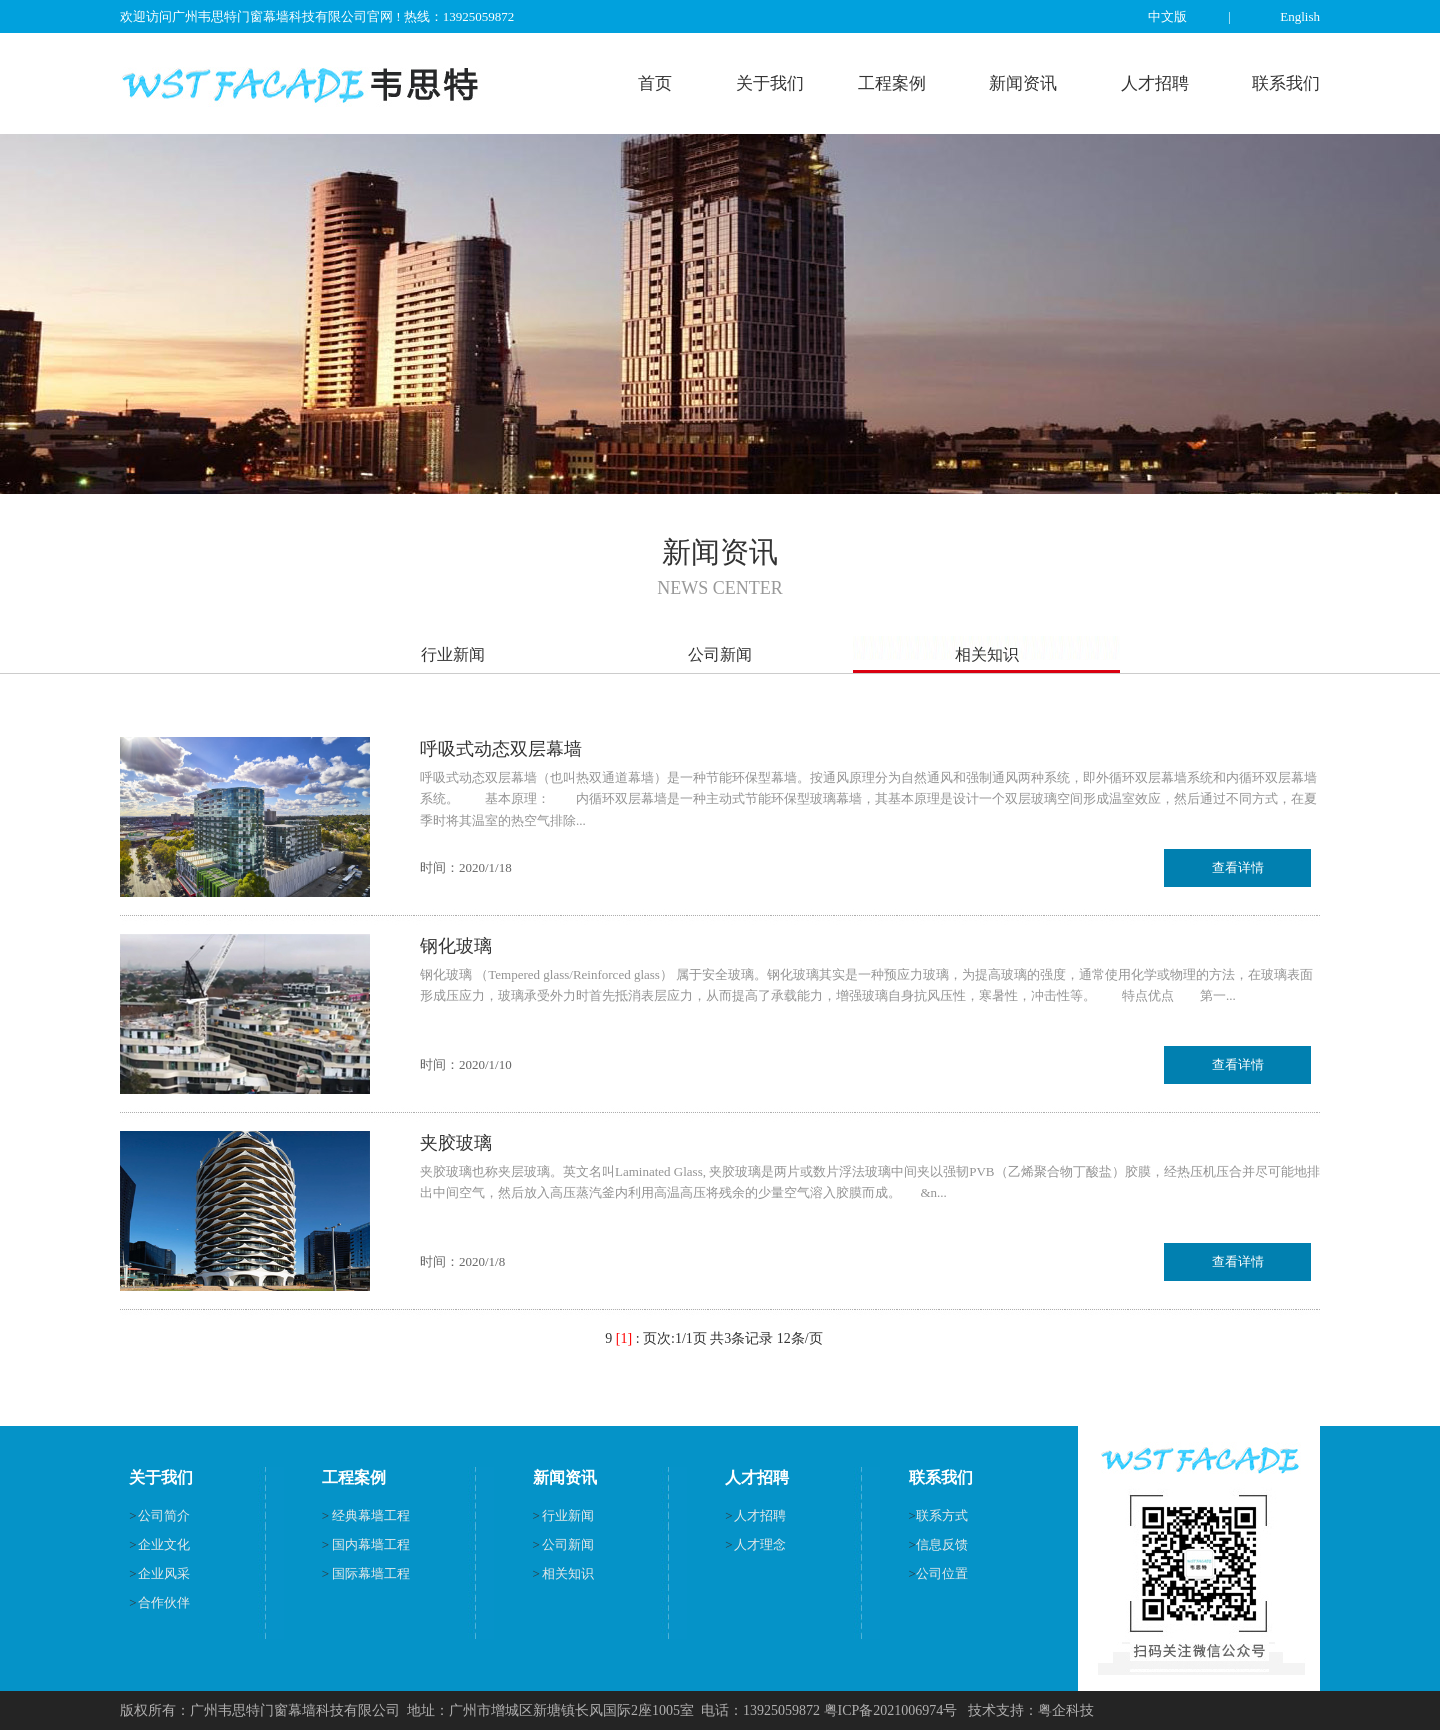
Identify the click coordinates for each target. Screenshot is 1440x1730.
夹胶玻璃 (456, 1143)
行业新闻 (453, 654)
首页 (655, 83)
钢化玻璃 (456, 946)
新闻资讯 (1023, 83)
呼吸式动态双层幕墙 (501, 749)
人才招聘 (1155, 83)
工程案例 (892, 83)
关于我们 (770, 83)
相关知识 (987, 654)
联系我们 (1286, 83)
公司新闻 (720, 654)
